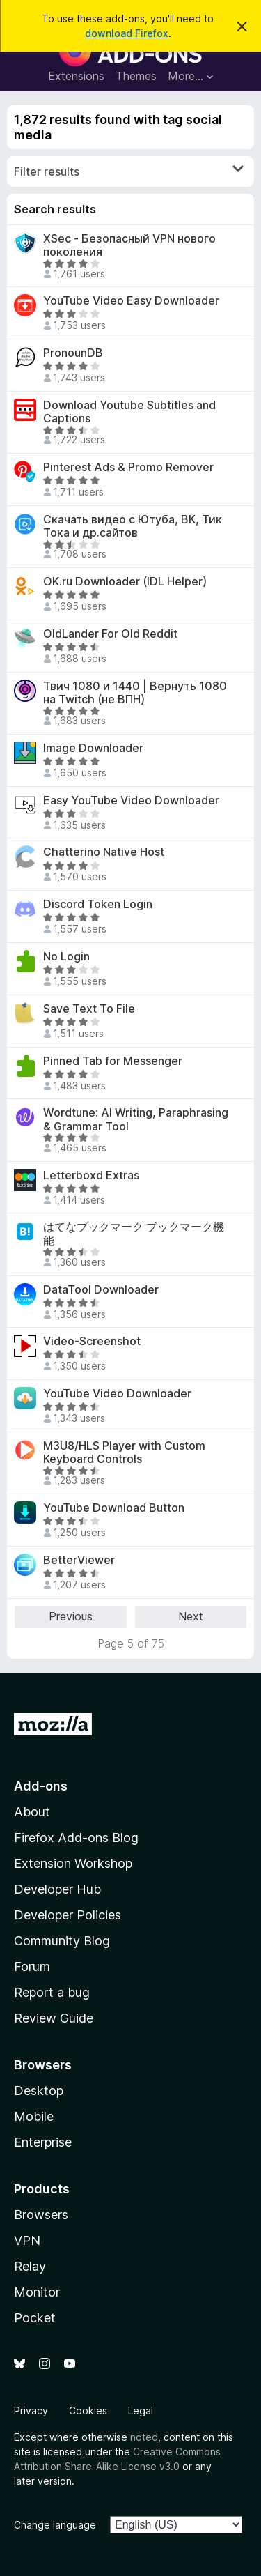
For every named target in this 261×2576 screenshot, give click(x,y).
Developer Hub (57, 1889)
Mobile (34, 2116)
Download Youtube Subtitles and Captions (129, 412)
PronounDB (73, 353)
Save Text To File (89, 1008)
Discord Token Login (97, 904)
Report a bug (52, 1992)
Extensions (76, 76)
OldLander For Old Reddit (110, 634)
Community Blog (62, 1940)
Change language (55, 2525)
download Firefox (126, 33)
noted (144, 2437)
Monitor (37, 2292)
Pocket (35, 2317)
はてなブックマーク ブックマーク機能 (133, 1233)
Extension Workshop (73, 1863)
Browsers (41, 2214)
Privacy (31, 2410)
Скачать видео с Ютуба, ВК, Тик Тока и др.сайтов (132, 526)
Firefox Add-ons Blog (76, 1837)
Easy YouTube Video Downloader (131, 800)
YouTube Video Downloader (117, 1393)
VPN (27, 2240)
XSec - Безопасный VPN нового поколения (129, 245)
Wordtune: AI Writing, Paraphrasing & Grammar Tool (135, 1119)
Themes (136, 76)
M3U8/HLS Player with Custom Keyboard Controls (124, 1452)
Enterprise (43, 2142)
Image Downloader (93, 748)
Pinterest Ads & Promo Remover (128, 467)
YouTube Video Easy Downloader (131, 300)
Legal (140, 2410)
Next (190, 1616)
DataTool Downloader (101, 1289)
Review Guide (53, 2018)
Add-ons (41, 1786)
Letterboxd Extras (91, 1175)
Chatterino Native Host (103, 852)
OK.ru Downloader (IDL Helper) (125, 581)
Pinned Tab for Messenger (112, 1061)
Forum (32, 1966)
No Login (66, 956)
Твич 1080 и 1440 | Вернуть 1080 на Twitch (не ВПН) (135, 693)
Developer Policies (67, 1915)
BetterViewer (79, 1560)
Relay (30, 2266)
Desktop (38, 2090)
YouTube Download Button (113, 1508)
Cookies (88, 2410)
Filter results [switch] (129, 170)
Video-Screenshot (92, 1341)
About (32, 1811)
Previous (71, 1616)
